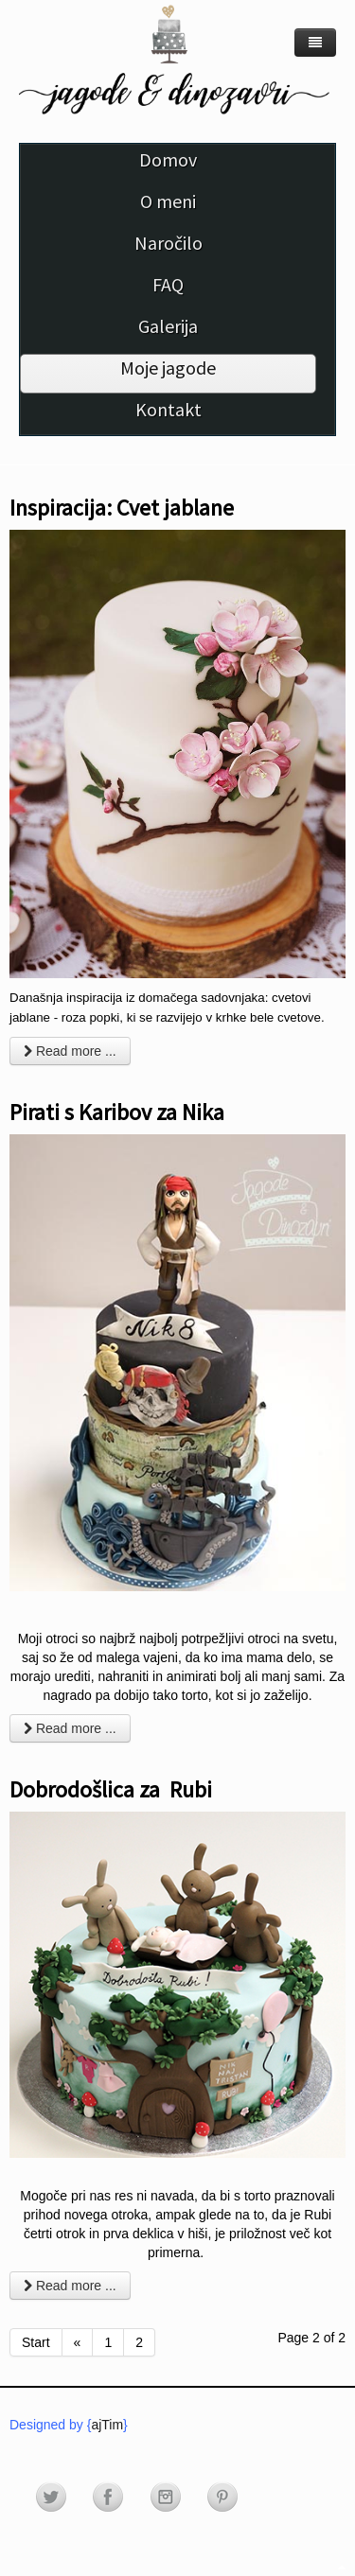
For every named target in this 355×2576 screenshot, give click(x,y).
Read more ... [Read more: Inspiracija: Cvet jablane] (70, 1051)
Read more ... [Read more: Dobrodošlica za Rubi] (70, 2285)
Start (36, 2342)
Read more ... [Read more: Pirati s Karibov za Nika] (70, 1728)
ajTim (107, 2424)
